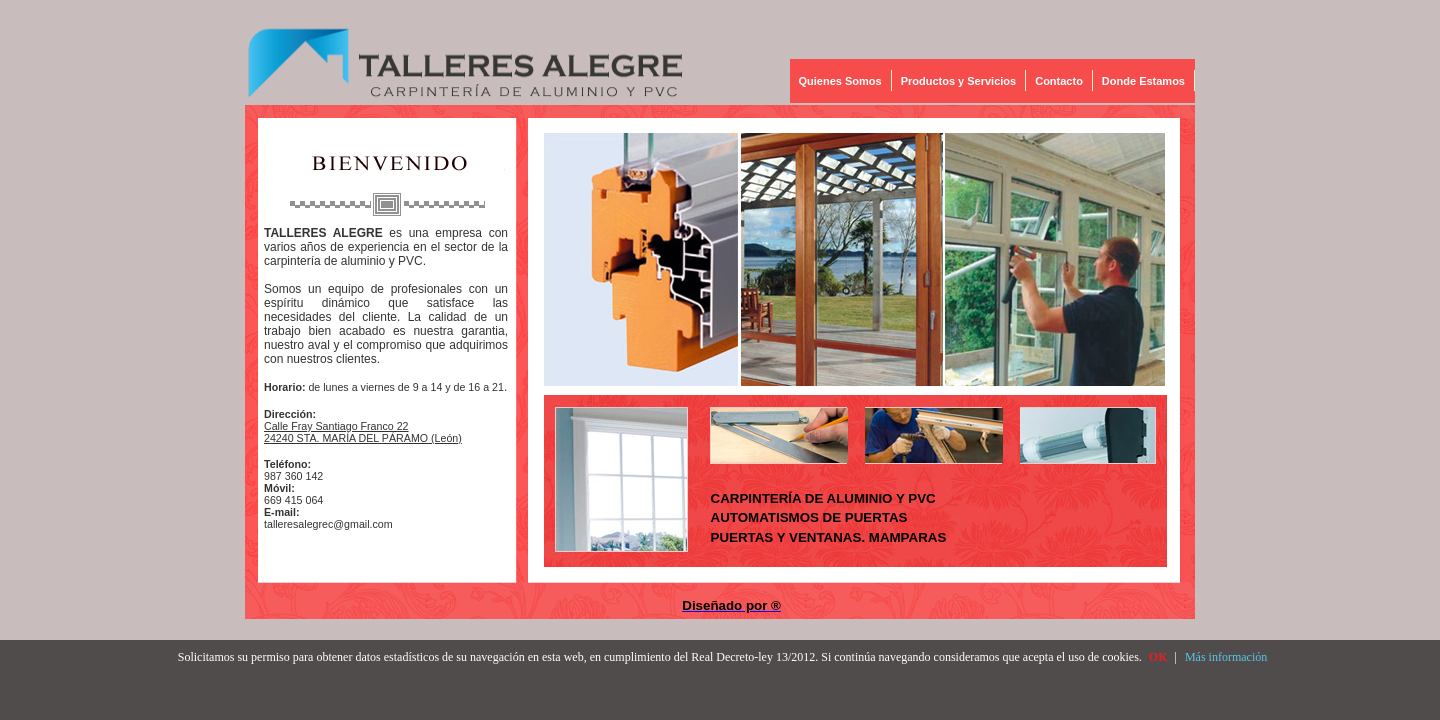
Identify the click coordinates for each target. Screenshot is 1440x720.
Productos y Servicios (959, 81)
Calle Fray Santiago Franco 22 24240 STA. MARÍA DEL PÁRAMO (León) (363, 432)
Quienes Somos (840, 81)
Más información (1226, 657)
